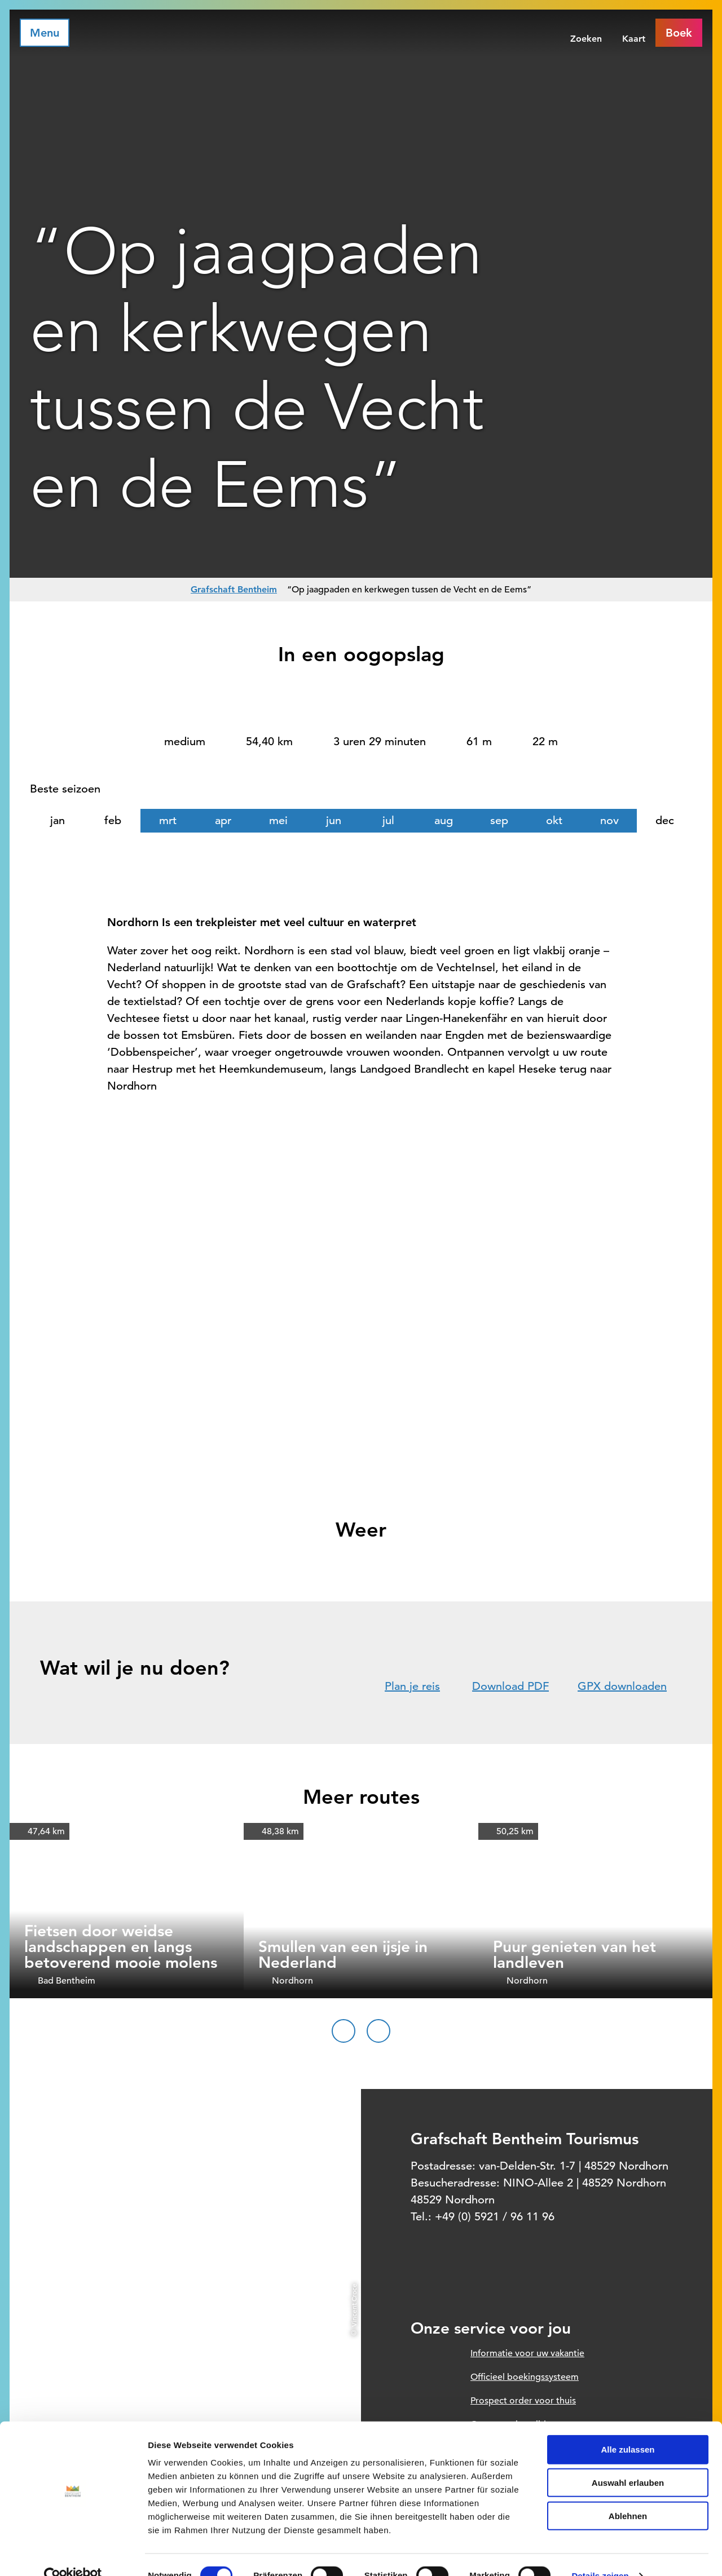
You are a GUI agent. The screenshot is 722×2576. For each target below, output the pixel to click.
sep (499, 820)
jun (333, 820)
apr (223, 820)
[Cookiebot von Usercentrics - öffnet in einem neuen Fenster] (73, 2554)
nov (609, 820)
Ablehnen (628, 2494)
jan (57, 820)
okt (554, 820)
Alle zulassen (627, 2427)
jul (388, 820)
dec (664, 820)
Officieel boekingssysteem (524, 2377)
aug (443, 820)
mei (278, 820)
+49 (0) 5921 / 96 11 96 (494, 2217)
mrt (168, 820)
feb (112, 820)
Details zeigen (599, 2554)
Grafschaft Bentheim (234, 589)
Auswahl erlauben (628, 2461)
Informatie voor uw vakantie (527, 2353)
